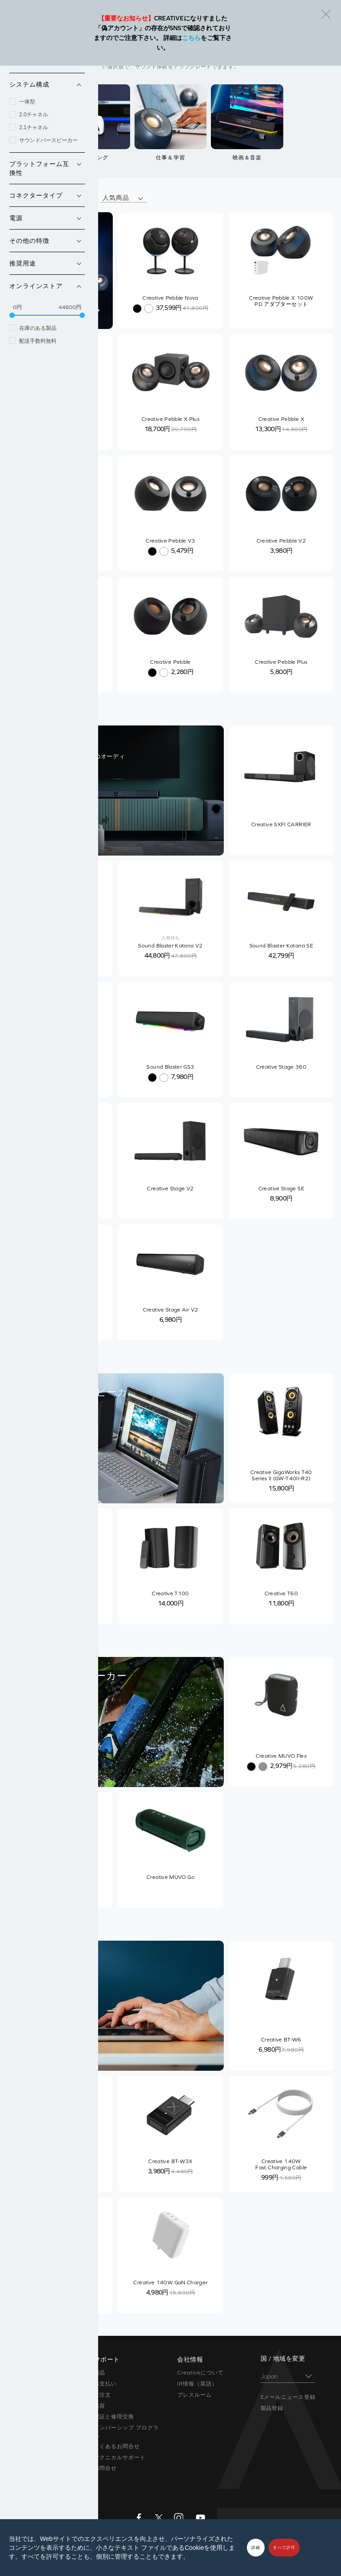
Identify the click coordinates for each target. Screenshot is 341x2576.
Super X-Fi (25, 2373)
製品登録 (272, 2408)
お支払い (105, 2384)
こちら (191, 37)
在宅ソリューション (37, 2417)
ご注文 (102, 2395)
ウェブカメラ (28, 2428)
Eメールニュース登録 (288, 2397)
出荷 (100, 2406)
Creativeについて (200, 2373)
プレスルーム (194, 2395)
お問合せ (105, 2468)
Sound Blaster (30, 2384)
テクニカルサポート (120, 2457)
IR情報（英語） (197, 2384)
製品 (100, 2373)
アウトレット (28, 2468)
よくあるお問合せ (117, 2446)
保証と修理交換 (114, 2417)
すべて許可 (284, 2547)
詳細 (255, 2547)
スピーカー (25, 2395)
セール (19, 2479)
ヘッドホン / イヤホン (40, 2406)
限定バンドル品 (31, 2457)
